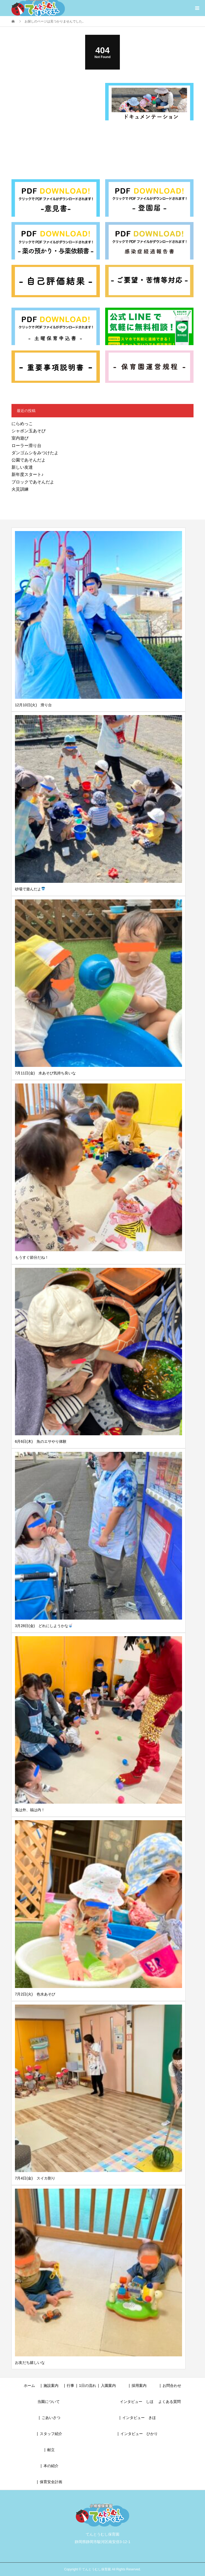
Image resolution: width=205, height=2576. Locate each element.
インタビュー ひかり (139, 2434)
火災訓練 (20, 489)
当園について (48, 2401)
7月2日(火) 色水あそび (35, 1994)
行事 (70, 2385)
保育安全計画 (51, 2482)
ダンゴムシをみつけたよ (34, 453)
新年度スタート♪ (27, 474)
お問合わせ (172, 2385)
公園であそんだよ (28, 460)
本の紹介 (51, 2466)
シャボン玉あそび (28, 431)
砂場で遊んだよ (30, 889)
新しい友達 (22, 467)
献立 (51, 2450)
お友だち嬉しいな (30, 2362)
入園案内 (108, 2385)
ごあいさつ (51, 2417)
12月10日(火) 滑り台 (33, 705)
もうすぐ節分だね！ (32, 1257)
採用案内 (139, 2385)
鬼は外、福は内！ (30, 1810)
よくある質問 (169, 2401)
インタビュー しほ (136, 2401)
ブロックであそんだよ (32, 482)
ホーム (29, 2385)
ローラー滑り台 (26, 445)
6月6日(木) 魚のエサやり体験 (40, 1441)
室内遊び (20, 438)
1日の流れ (87, 2385)
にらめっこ (22, 423)
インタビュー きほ (139, 2417)
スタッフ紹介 (51, 2434)
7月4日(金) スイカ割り (35, 2178)
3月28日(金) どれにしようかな (44, 1626)
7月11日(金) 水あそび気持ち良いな (45, 1073)
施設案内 (51, 2385)
